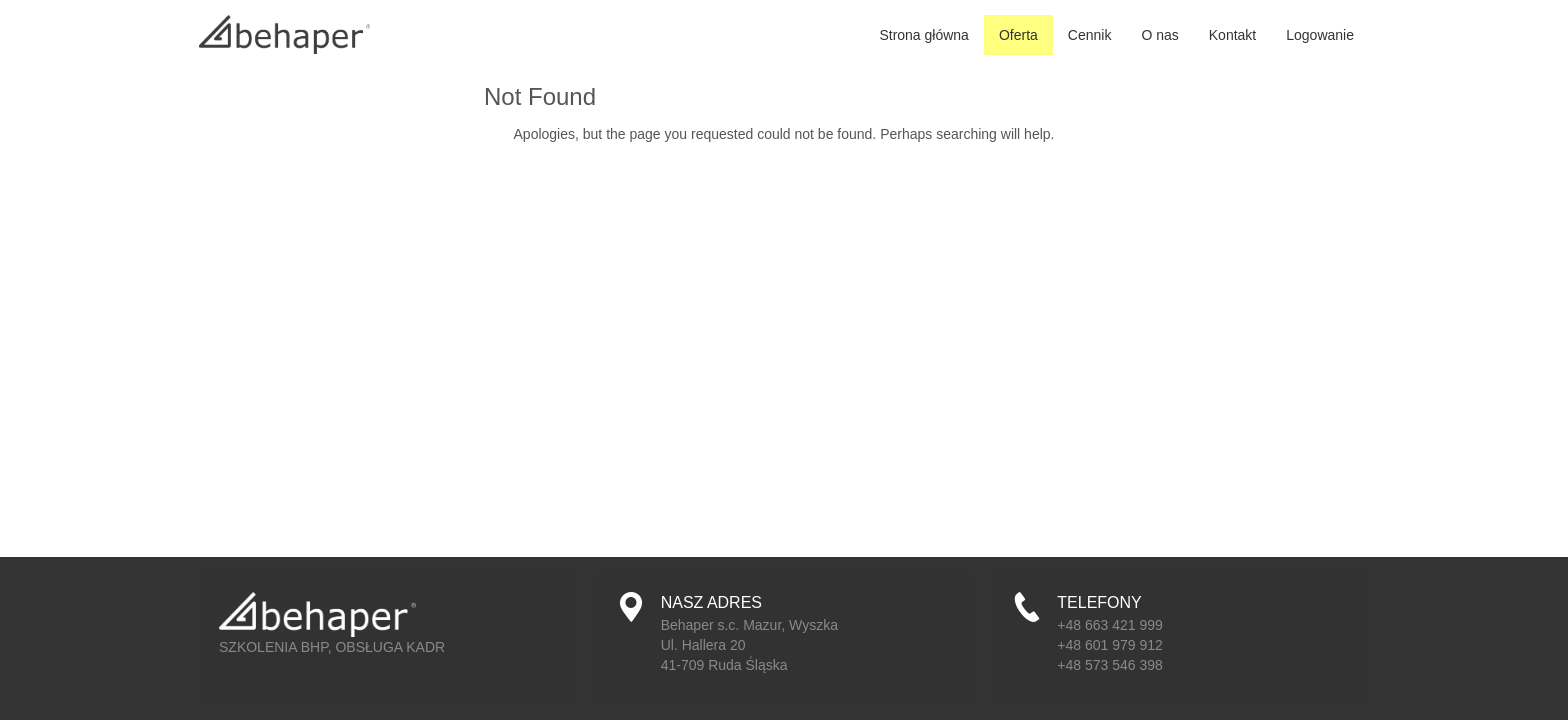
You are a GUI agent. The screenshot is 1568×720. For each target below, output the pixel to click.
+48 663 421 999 (1110, 625)
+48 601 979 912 (1110, 645)
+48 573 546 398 (1110, 665)
